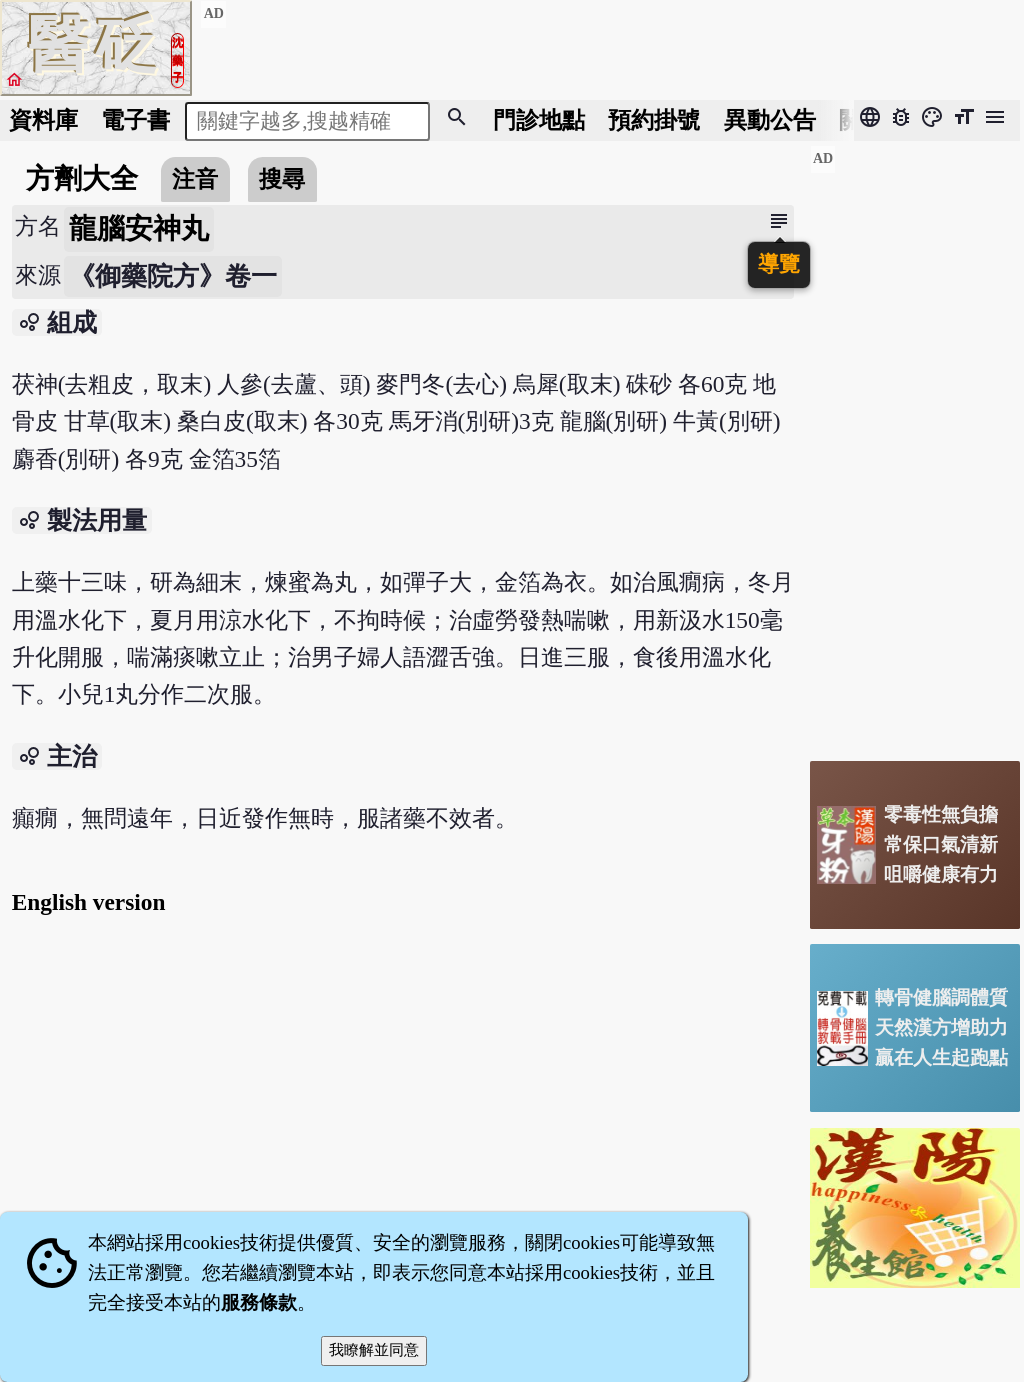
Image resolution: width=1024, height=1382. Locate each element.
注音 (195, 179)
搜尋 (282, 179)
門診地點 (539, 120)
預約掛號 (654, 120)
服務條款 (259, 1302)
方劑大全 (82, 178)
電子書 (135, 120)
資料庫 (43, 120)
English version (89, 902)
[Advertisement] (915, 445)
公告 (770, 120)
